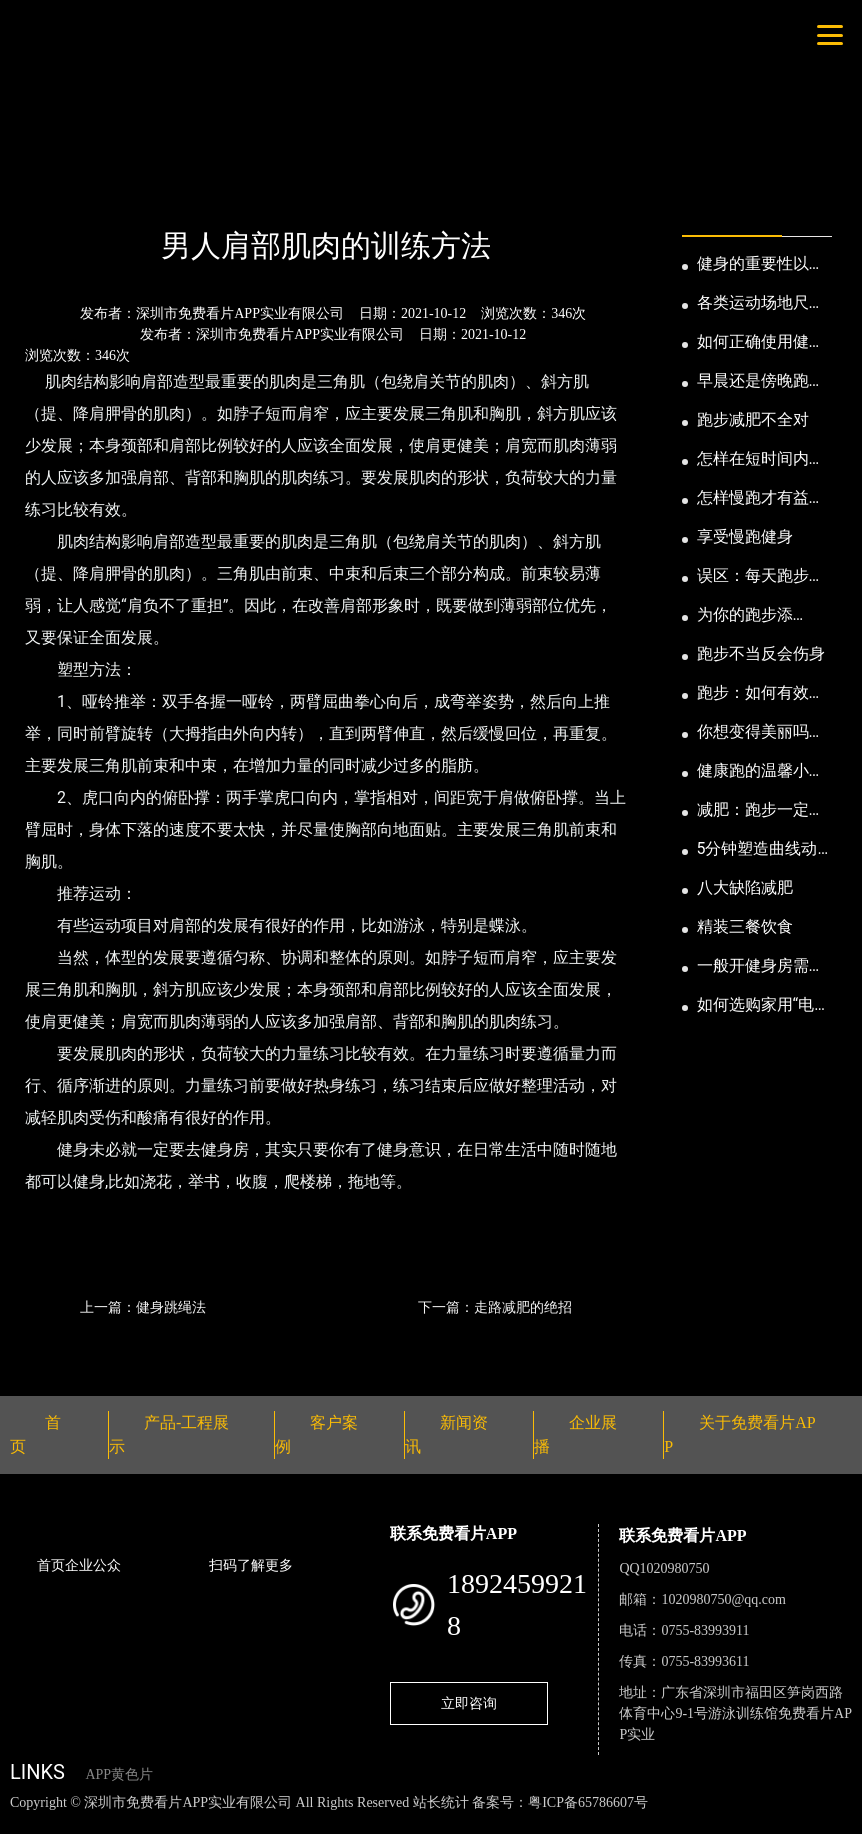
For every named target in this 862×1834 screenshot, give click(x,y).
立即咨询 (469, 1703)
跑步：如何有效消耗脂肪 (761, 694)
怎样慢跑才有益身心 (761, 499)
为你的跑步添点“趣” (745, 616)
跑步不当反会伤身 (761, 653)
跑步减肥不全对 (753, 419)
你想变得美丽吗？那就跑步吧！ (761, 733)
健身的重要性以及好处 (761, 265)
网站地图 (30, 1823)
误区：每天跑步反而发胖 (761, 577)
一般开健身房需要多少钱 (761, 967)
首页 (45, 191)
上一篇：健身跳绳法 (143, 1307)
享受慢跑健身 (745, 536)
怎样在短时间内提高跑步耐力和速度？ (761, 460)
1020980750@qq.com (723, 1599)
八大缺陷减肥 (745, 887)
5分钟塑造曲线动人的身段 (757, 850)
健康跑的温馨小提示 (761, 772)
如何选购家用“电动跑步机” (764, 1006)
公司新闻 (196, 191)
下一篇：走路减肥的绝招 (495, 1307)
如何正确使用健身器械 (761, 343)
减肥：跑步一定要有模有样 (761, 811)
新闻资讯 (113, 191)
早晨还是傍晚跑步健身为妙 (761, 382)
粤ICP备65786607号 (588, 1802)
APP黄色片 (119, 1774)
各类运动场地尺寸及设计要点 (761, 304)
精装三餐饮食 (745, 926)
